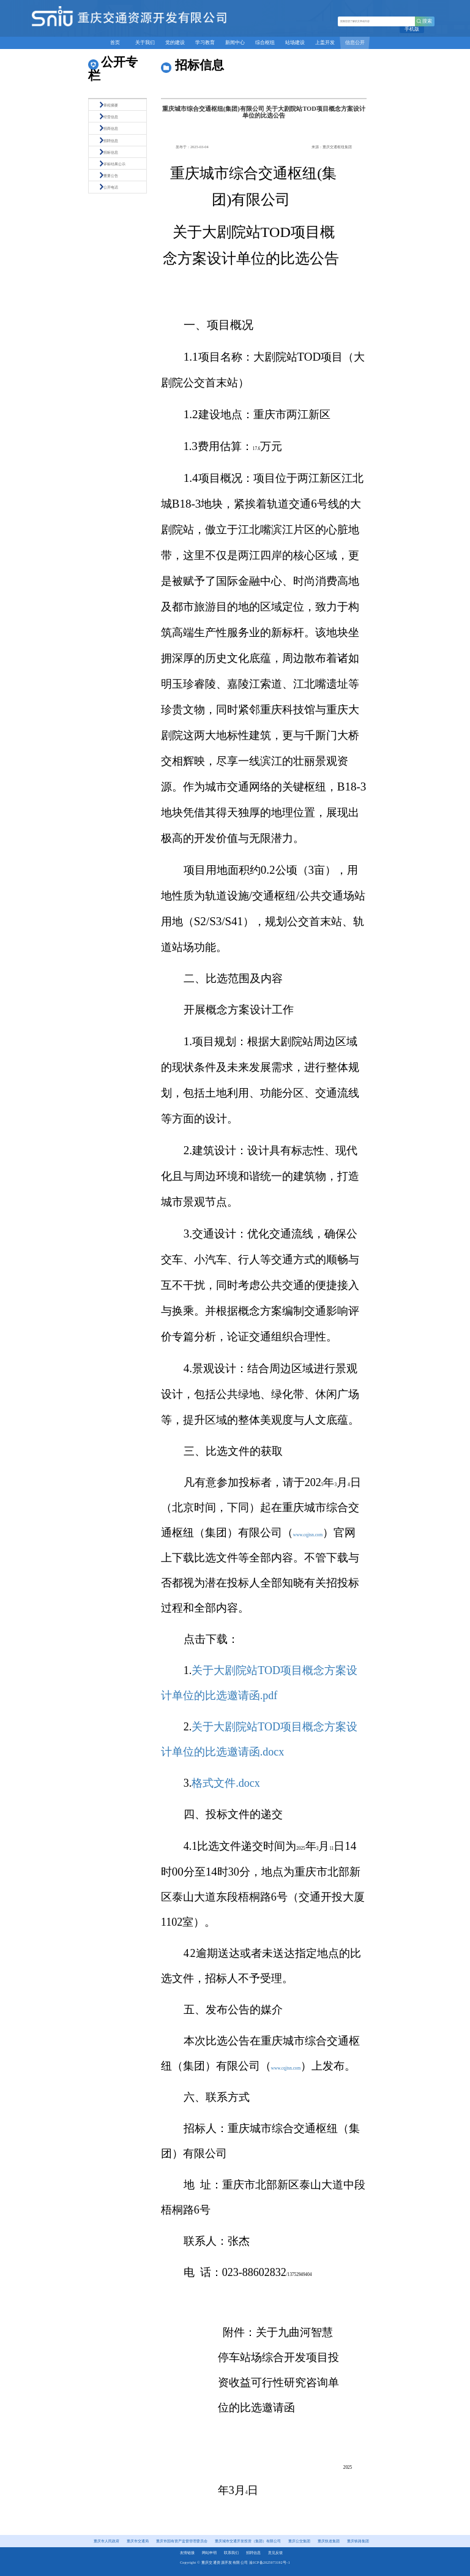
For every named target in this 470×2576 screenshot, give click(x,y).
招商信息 (110, 128)
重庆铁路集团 (358, 2541)
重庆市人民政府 (106, 2541)
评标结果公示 (114, 164)
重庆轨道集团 (329, 2541)
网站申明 (209, 2553)
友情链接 (187, 2553)
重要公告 (110, 175)
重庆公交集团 (299, 2541)
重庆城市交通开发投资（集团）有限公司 (248, 2541)
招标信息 (110, 152)
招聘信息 (110, 140)
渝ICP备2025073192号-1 (269, 2562)
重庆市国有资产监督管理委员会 (181, 2541)
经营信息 (110, 117)
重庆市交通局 (138, 2541)
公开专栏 (113, 68)
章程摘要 (110, 105)
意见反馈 (275, 2553)
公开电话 (110, 187)
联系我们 (231, 2553)
